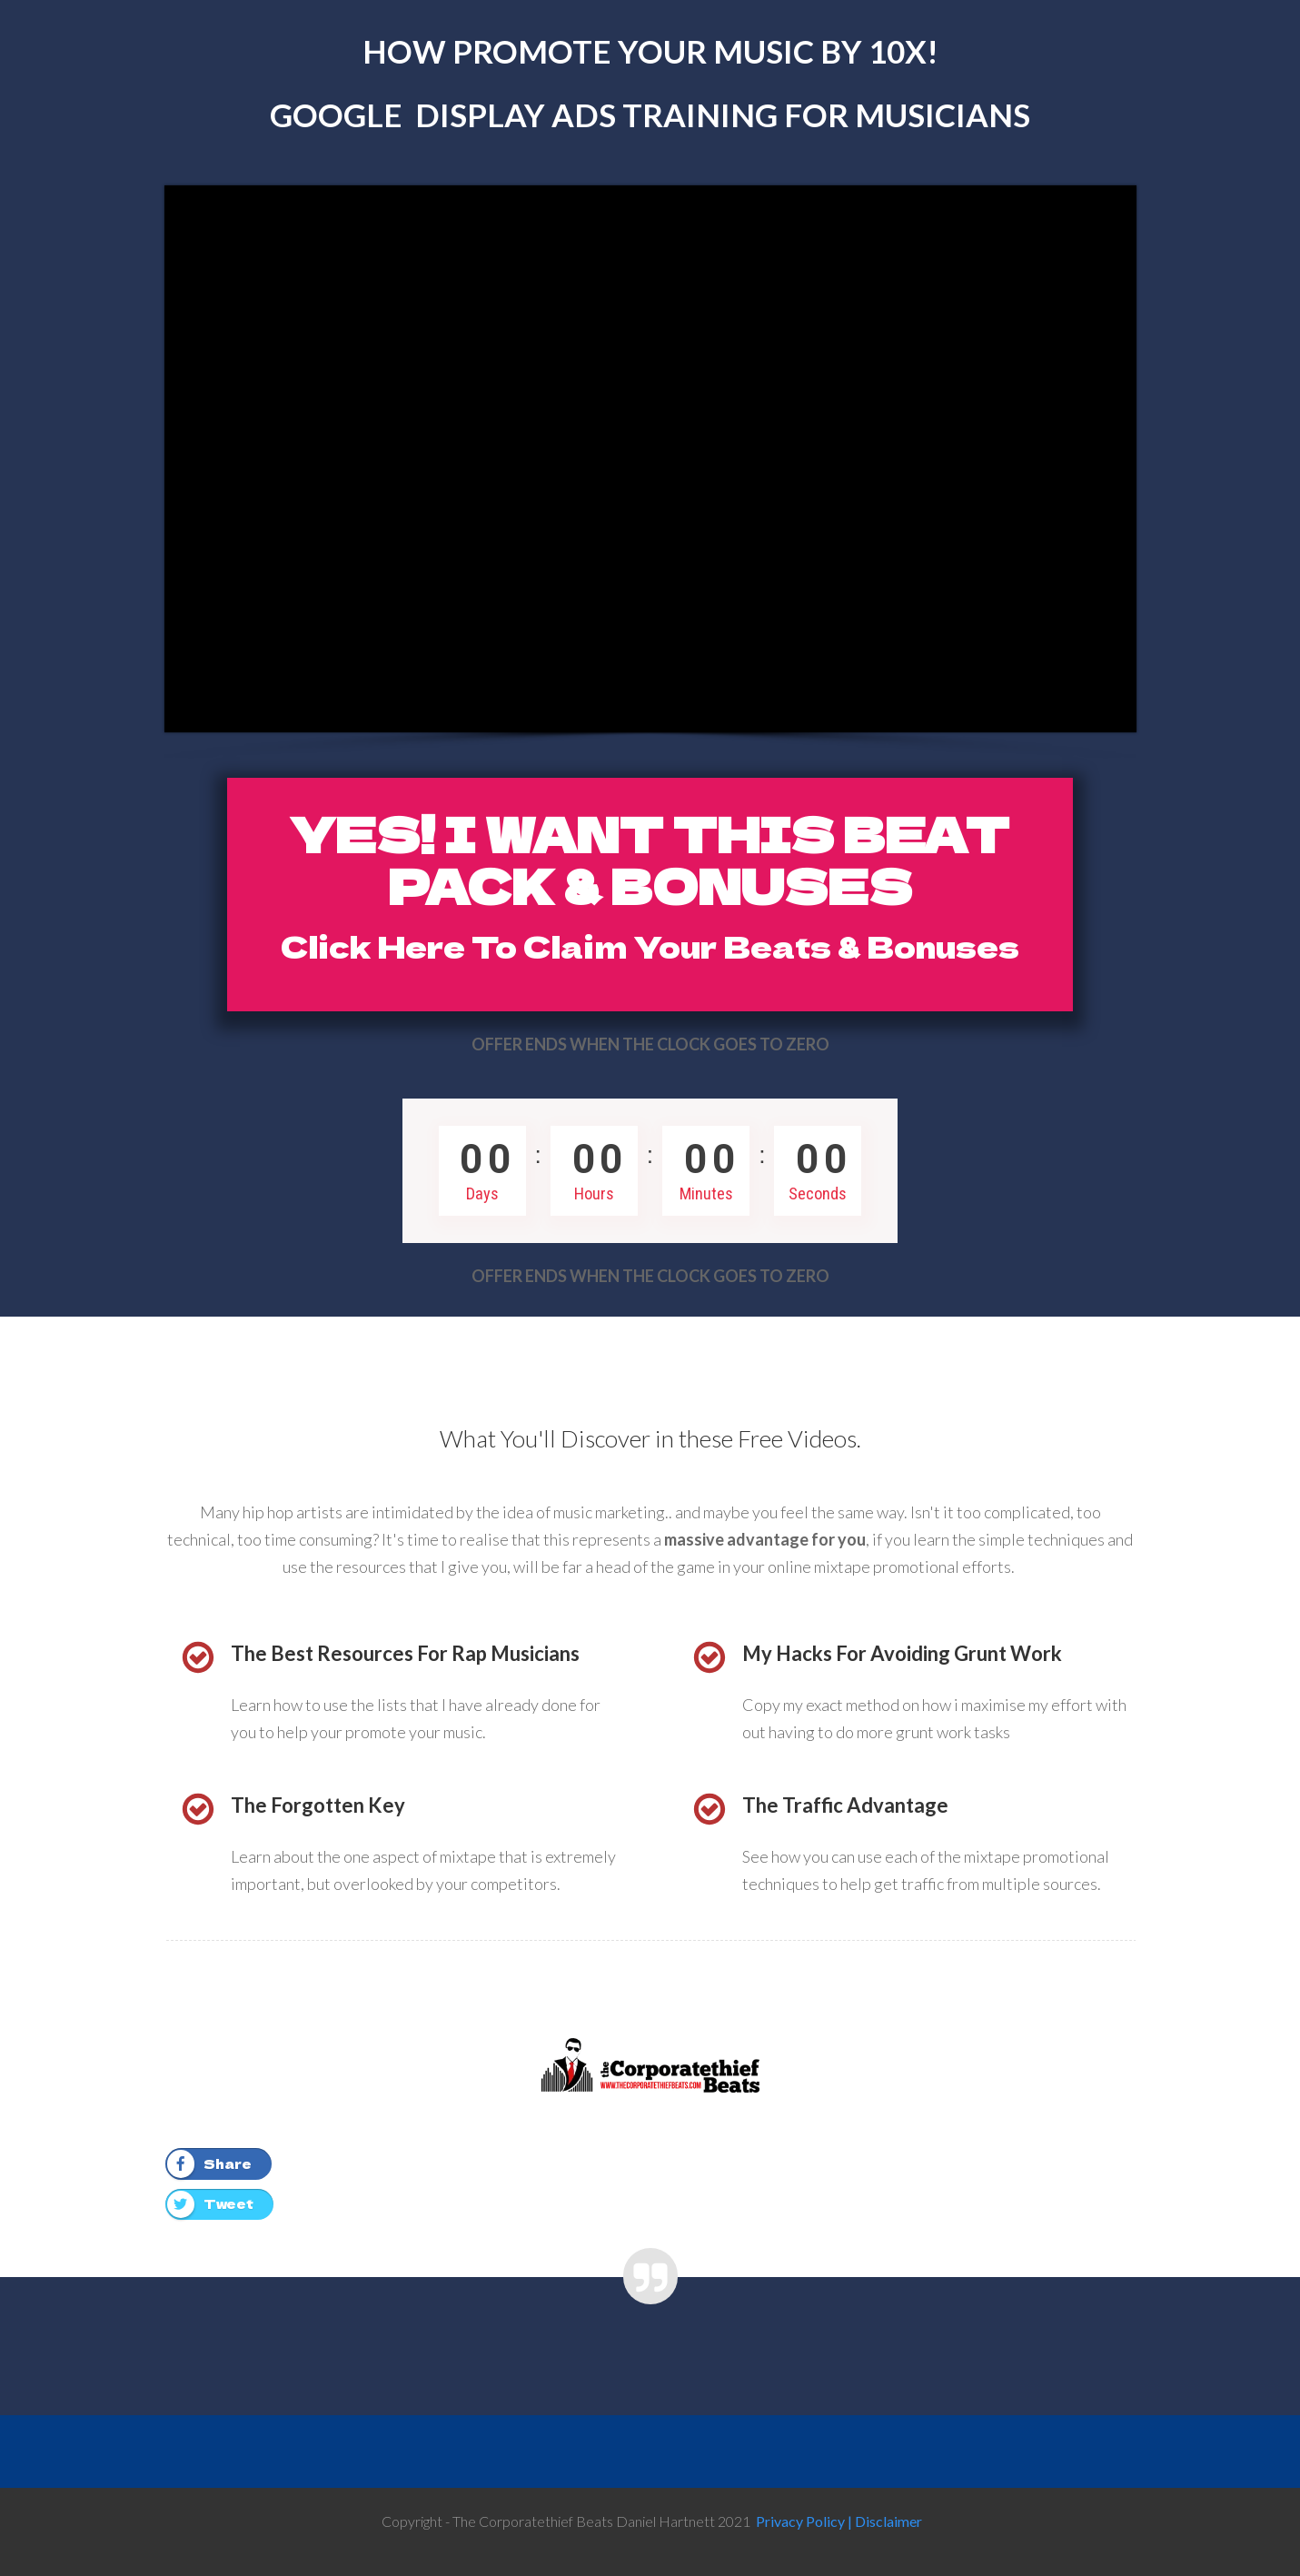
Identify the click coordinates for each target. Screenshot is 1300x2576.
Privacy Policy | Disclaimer (839, 2521)
